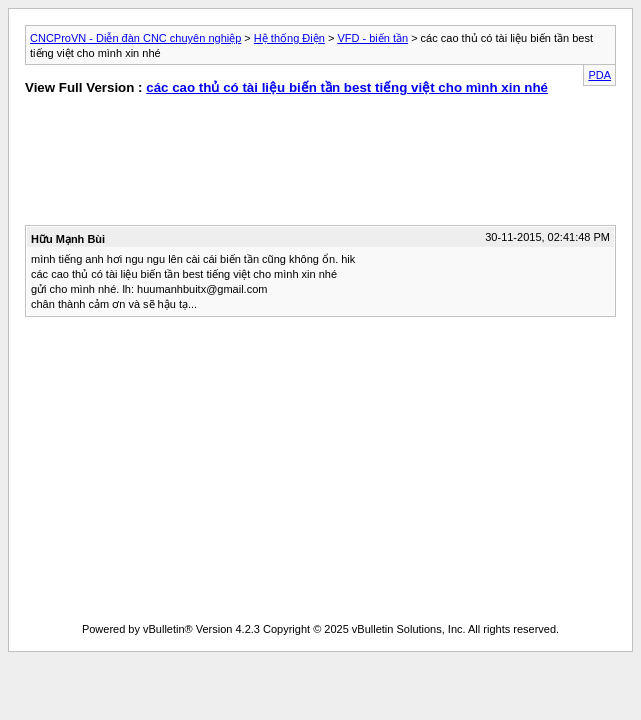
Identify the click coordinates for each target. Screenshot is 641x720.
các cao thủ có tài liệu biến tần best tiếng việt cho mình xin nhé (347, 87)
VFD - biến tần (372, 38)
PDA (599, 75)
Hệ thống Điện (289, 38)
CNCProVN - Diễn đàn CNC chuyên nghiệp (135, 38)
